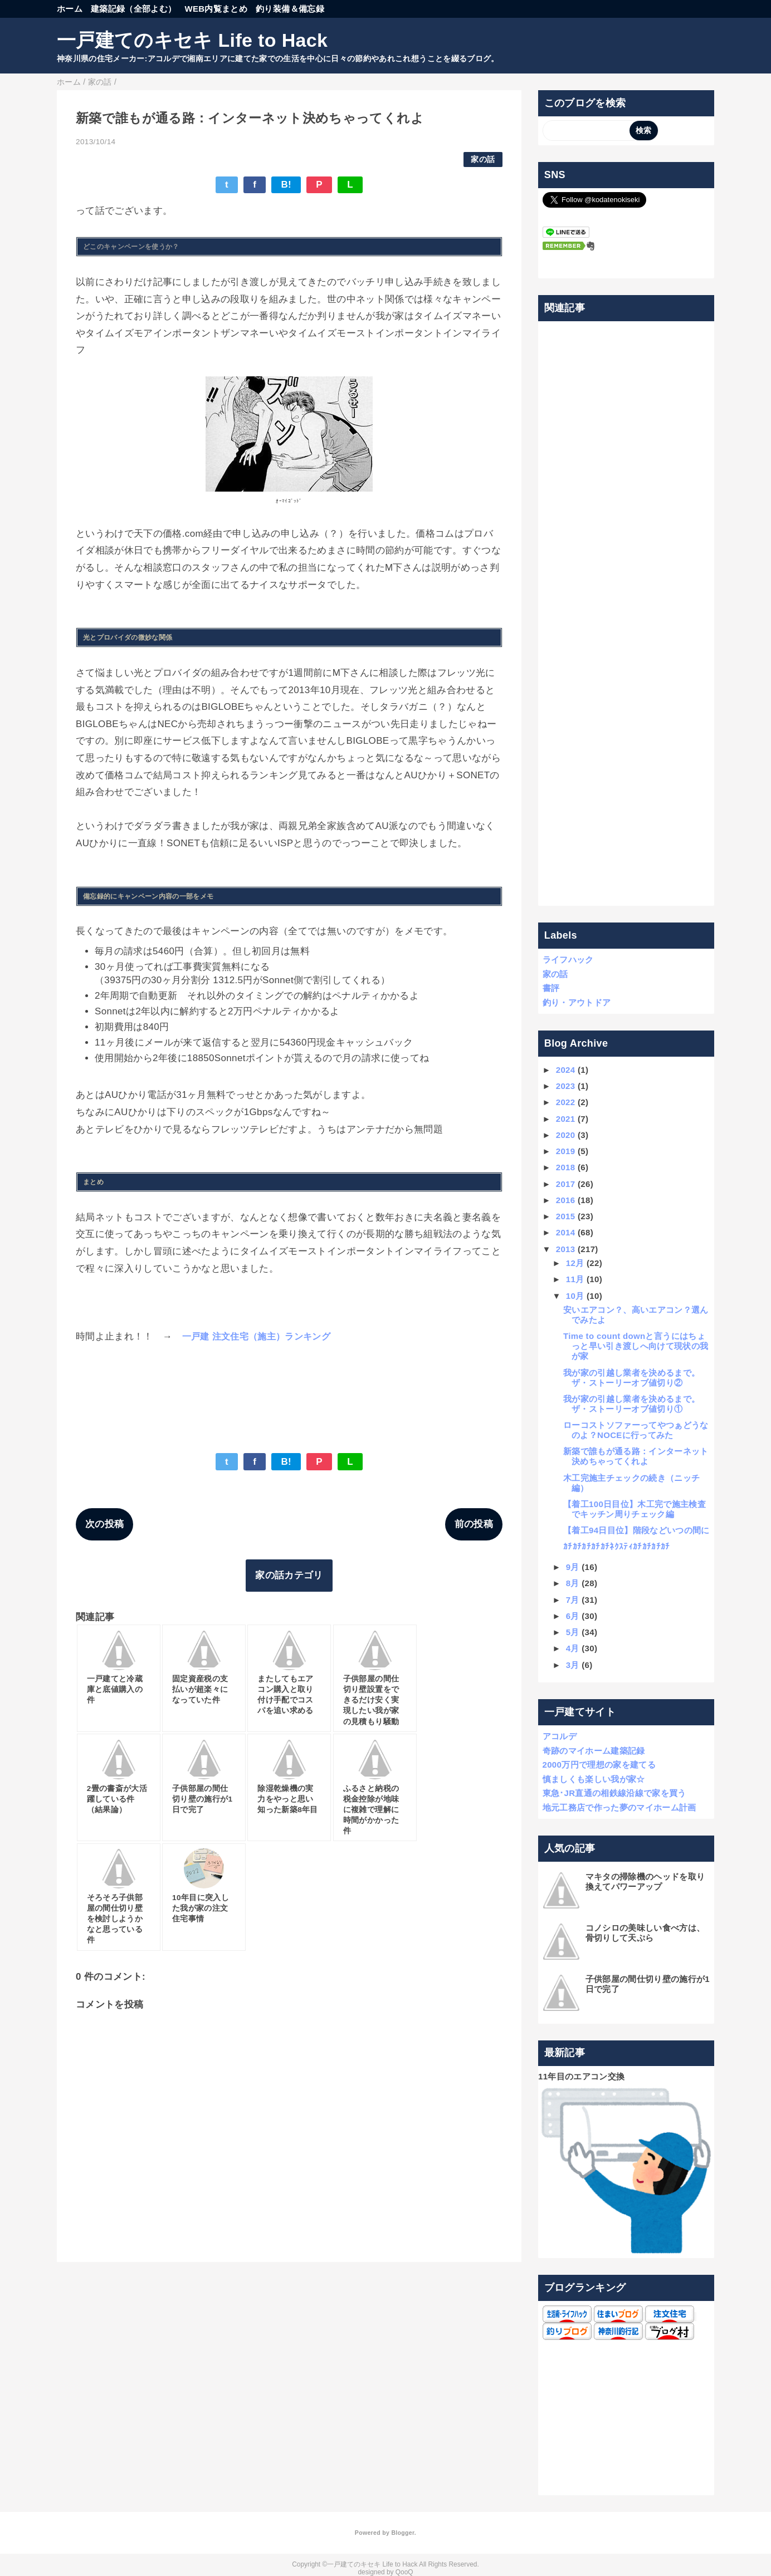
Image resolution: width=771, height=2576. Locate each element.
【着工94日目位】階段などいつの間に (636, 1530)
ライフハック (568, 959)
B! (286, 184)
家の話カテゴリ (289, 1575)
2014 (565, 1232)
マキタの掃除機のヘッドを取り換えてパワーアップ (645, 1881)
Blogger (402, 2532)
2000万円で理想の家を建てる (599, 1764)
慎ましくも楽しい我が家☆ (594, 1779)
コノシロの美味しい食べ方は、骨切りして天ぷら (645, 1932)
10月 (575, 1296)
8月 (572, 1583)
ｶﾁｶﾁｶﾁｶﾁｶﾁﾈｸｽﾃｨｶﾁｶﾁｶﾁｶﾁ (616, 1546)
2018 (565, 1167)
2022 (565, 1102)
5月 (572, 1632)
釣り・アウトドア (577, 1002)
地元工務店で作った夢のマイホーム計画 (619, 1807)
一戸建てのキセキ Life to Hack (192, 40)
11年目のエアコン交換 (581, 2076)
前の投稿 (474, 1524)
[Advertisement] (626, 614)
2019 (565, 1151)
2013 (565, 1249)
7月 (572, 1600)
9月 (572, 1567)
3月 (572, 1665)
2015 (565, 1216)
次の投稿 (104, 1524)
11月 (575, 1279)
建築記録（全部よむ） (133, 8)
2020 (565, 1135)
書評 (551, 988)
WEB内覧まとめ (215, 8)
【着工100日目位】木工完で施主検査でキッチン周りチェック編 (634, 1509)
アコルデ (560, 1736)
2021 (565, 1118)
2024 (565, 1069)
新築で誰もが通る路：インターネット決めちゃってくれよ (636, 1456)
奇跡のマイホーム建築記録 (594, 1750)
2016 (565, 1200)
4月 (572, 1648)
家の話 (483, 159)
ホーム (69, 8)
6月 (572, 1616)
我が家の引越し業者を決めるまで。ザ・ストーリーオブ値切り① (631, 1404)
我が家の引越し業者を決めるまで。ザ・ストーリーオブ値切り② (631, 1377)
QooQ (404, 2572)
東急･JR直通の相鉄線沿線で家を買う (614, 1793)
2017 (565, 1184)
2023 (565, 1086)
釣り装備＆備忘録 (290, 8)
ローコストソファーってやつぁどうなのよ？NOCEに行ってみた (636, 1430)
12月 (575, 1263)
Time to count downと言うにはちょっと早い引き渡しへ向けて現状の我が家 (635, 1346)
